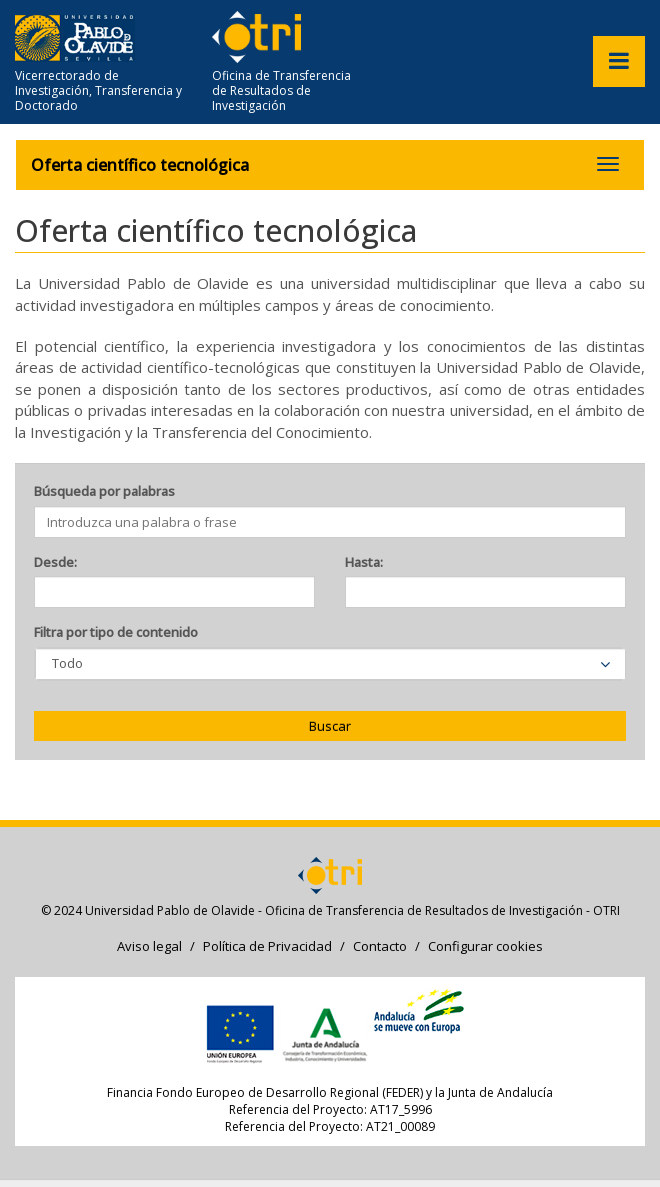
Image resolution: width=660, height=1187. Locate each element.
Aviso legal (149, 946)
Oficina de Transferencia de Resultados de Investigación (281, 90)
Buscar (330, 726)
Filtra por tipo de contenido (116, 632)
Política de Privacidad (267, 946)
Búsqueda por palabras (104, 491)
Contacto (380, 946)
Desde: (55, 562)
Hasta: (364, 562)
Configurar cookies (485, 946)
